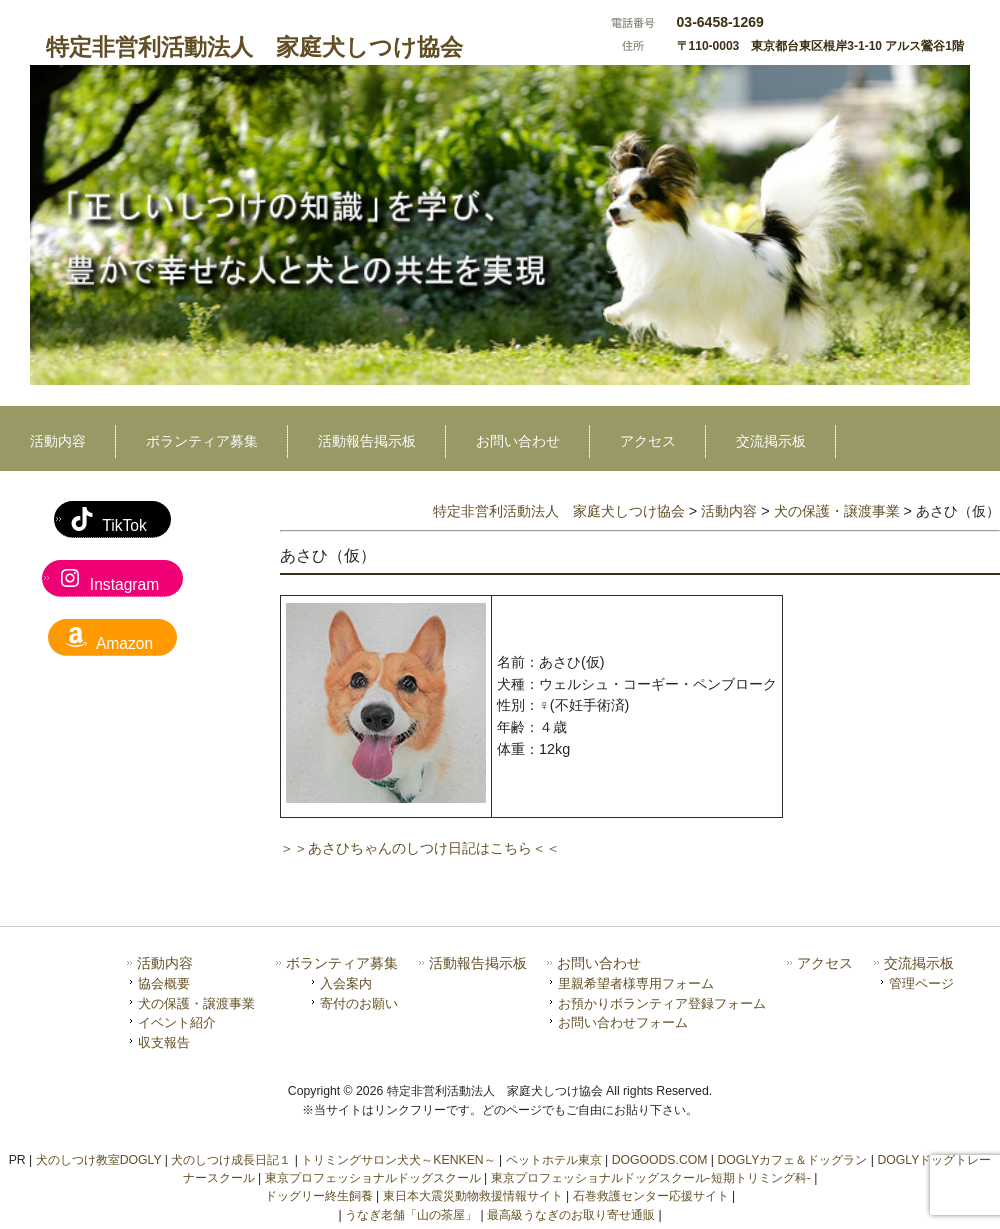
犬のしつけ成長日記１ (231, 1160)
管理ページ (921, 983)
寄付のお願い (359, 1003)
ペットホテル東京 (554, 1160)
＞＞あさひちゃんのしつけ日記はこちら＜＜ (420, 848)
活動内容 (165, 963)
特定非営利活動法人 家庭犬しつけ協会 (254, 47)
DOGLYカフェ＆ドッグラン (792, 1160)
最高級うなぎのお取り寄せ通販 (571, 1215)
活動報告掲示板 (478, 963)
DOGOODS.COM (660, 1160)
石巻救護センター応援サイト (651, 1196)
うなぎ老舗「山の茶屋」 (411, 1215)
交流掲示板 (919, 963)
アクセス (825, 963)
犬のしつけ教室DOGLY (99, 1160)
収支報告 (164, 1042)
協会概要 (164, 983)
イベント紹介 (177, 1022)
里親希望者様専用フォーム (636, 983)
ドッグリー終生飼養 (319, 1196)
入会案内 (346, 983)
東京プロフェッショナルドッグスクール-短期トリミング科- (651, 1178)
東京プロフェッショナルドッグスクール (373, 1178)
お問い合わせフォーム (623, 1022)
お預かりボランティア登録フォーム (662, 1003)
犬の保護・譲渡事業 (196, 1003)
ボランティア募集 (342, 963)
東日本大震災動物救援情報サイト (473, 1196)
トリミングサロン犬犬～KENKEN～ (398, 1160)
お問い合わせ (599, 963)
